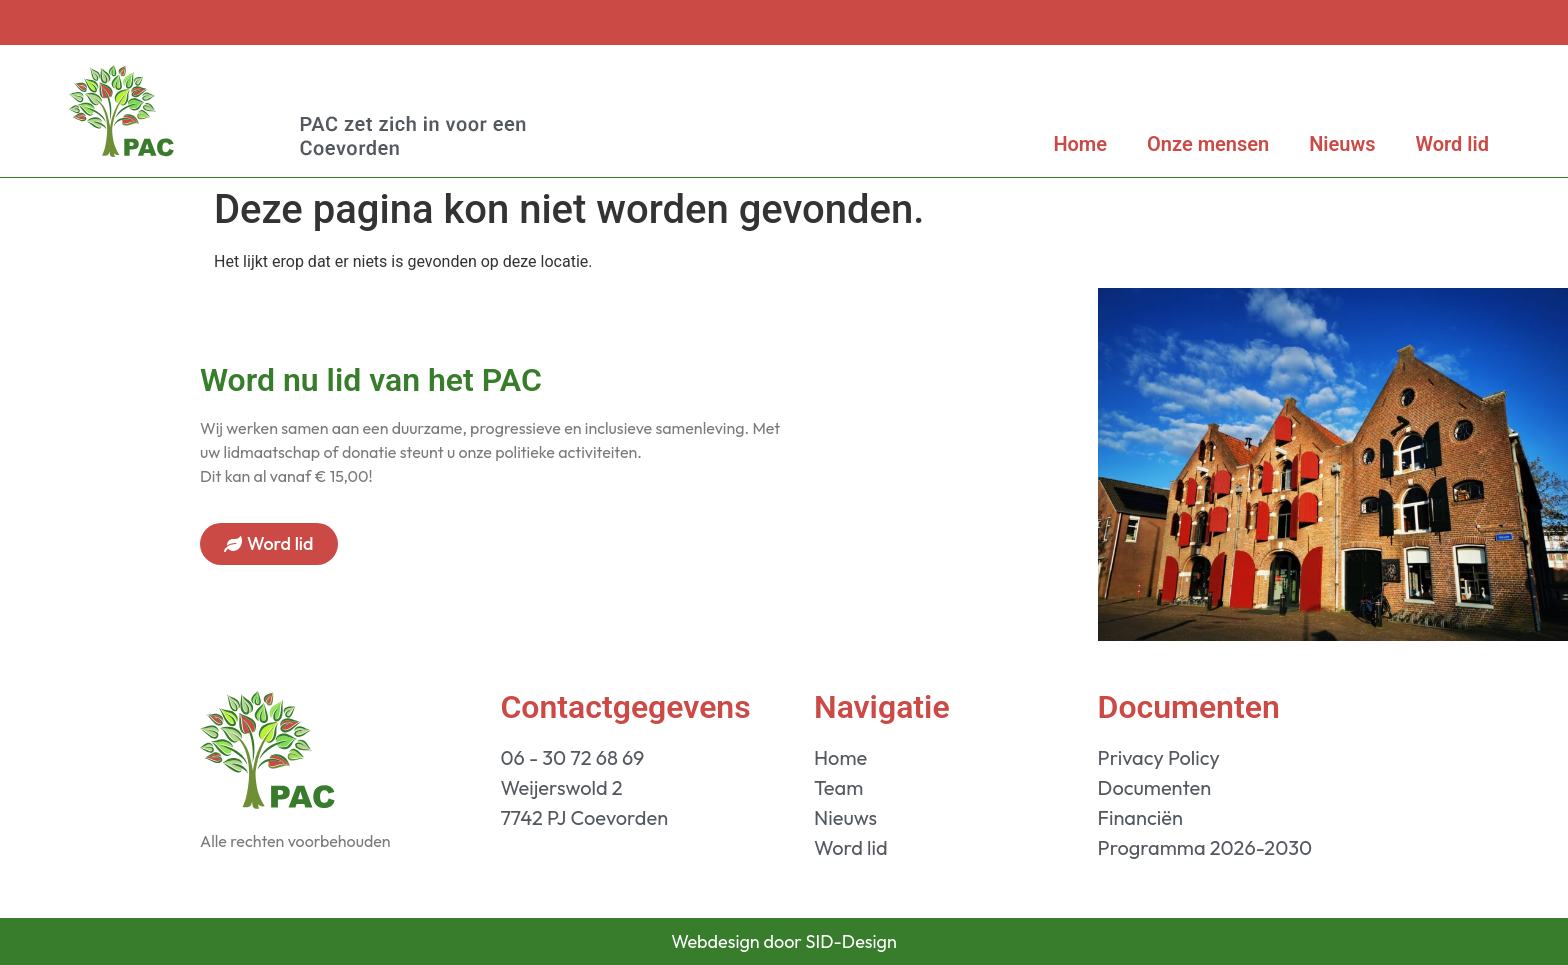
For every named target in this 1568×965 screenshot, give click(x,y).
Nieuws (1342, 144)
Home (1080, 144)
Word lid (1452, 144)
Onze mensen (1208, 144)
